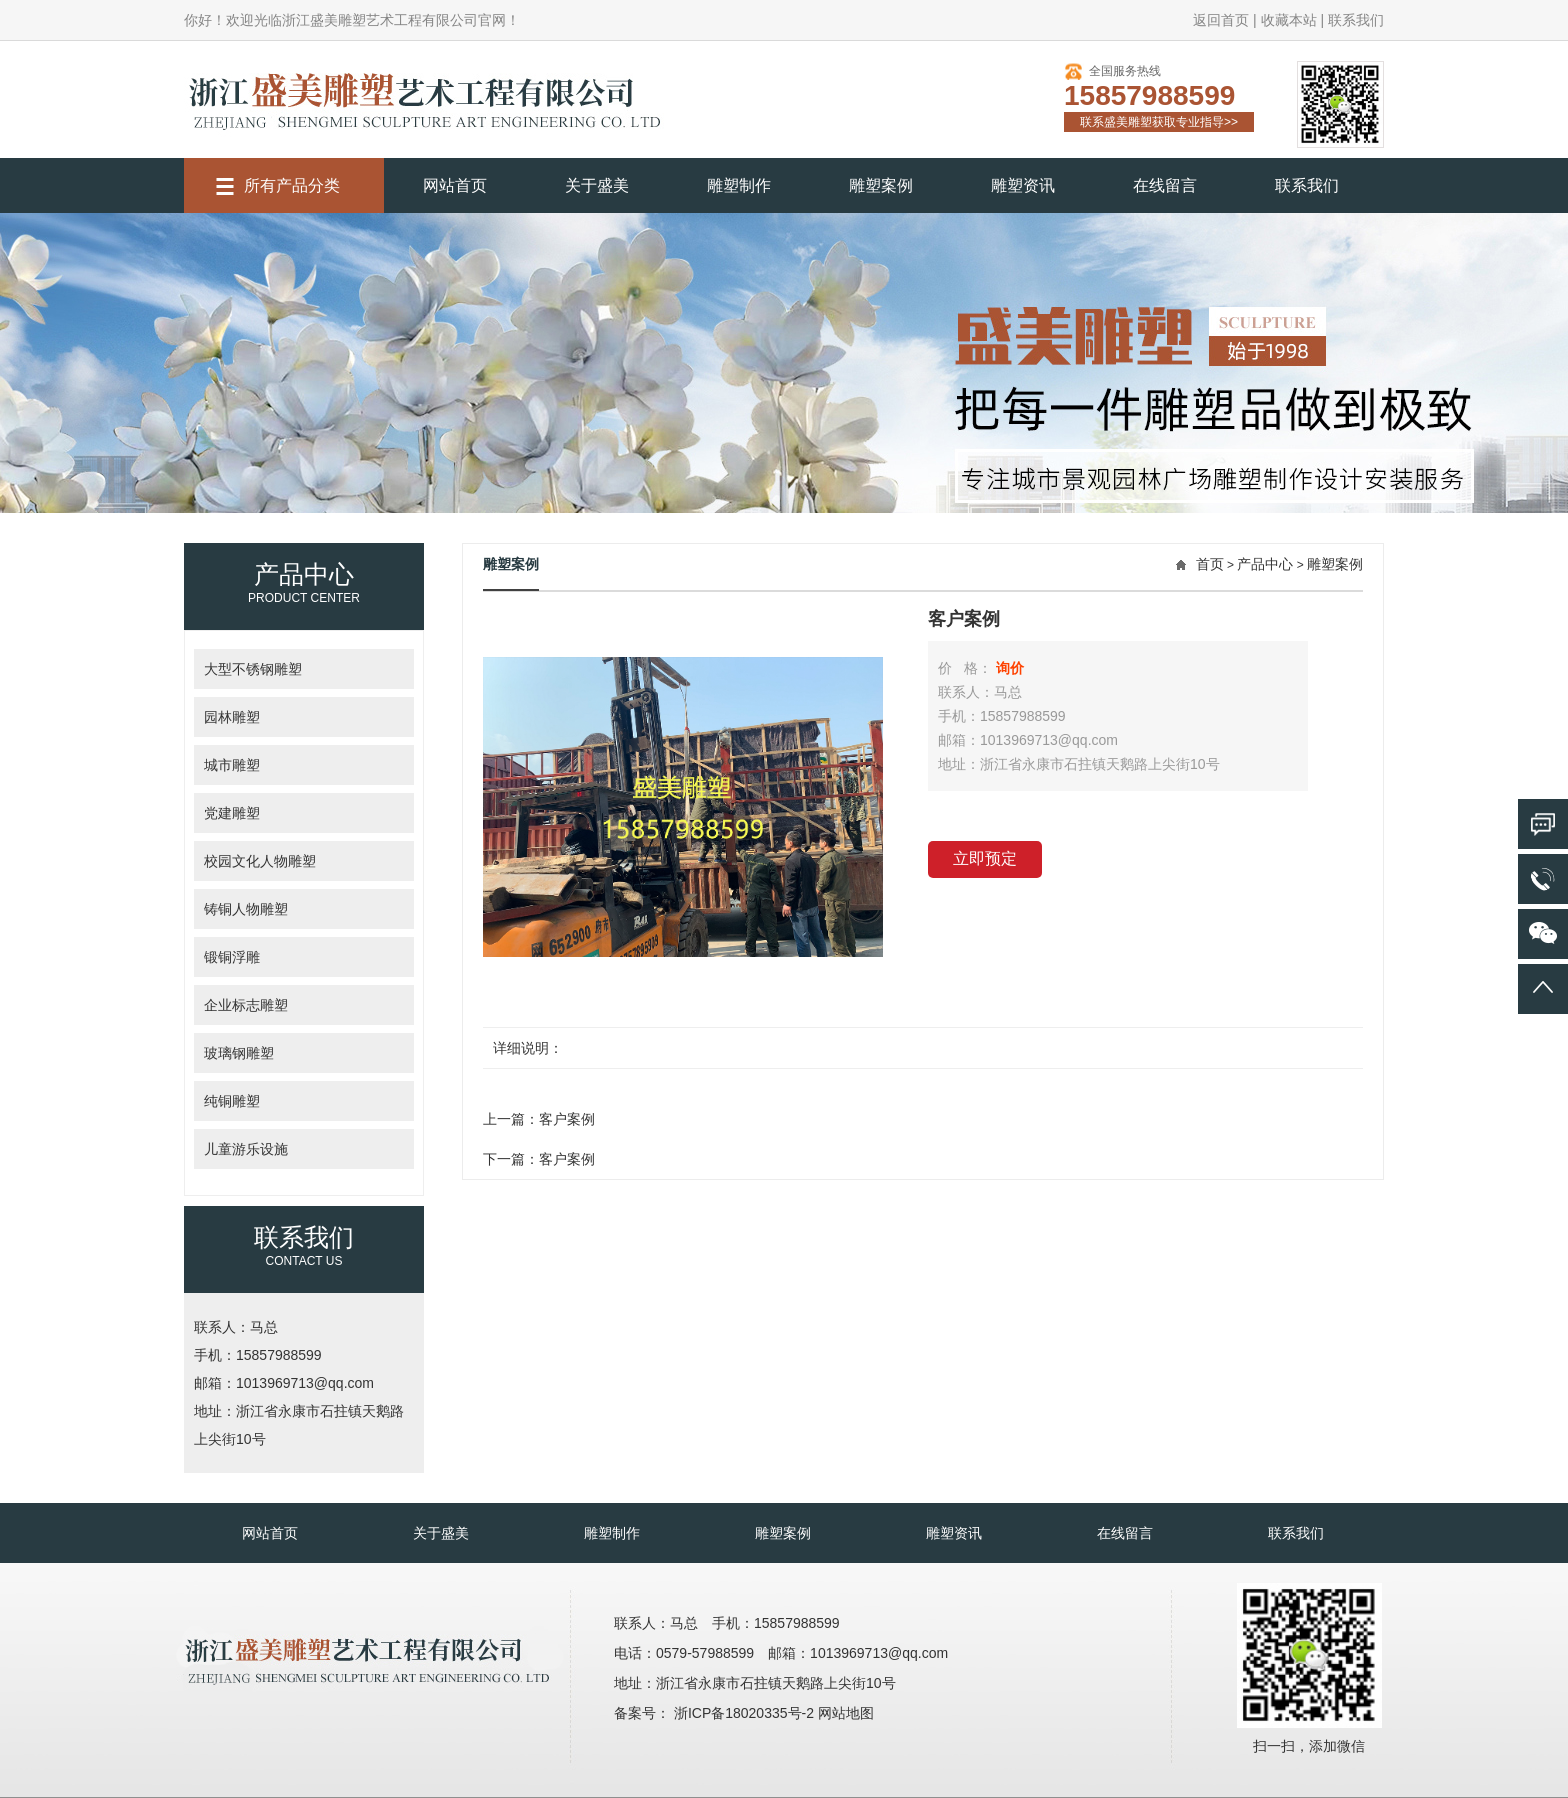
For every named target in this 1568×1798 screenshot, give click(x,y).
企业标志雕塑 (246, 1005)
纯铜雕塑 (232, 1101)
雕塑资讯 (1023, 185)
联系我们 (1356, 20)
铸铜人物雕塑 (246, 909)
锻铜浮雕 (232, 957)
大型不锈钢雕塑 (253, 669)
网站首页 (455, 185)
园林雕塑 (232, 717)
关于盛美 (597, 185)
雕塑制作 (739, 185)
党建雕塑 (232, 813)
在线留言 (1165, 185)
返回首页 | (1225, 20)
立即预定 (985, 858)
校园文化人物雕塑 (260, 861)
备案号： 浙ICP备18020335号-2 (716, 1713)
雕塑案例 (881, 185)
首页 (1210, 564)
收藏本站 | (1293, 20)
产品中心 (1265, 564)
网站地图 (846, 1713)
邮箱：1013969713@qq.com (284, 1383)
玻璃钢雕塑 (239, 1053)
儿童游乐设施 (246, 1149)
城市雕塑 (232, 765)
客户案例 (567, 1119)
